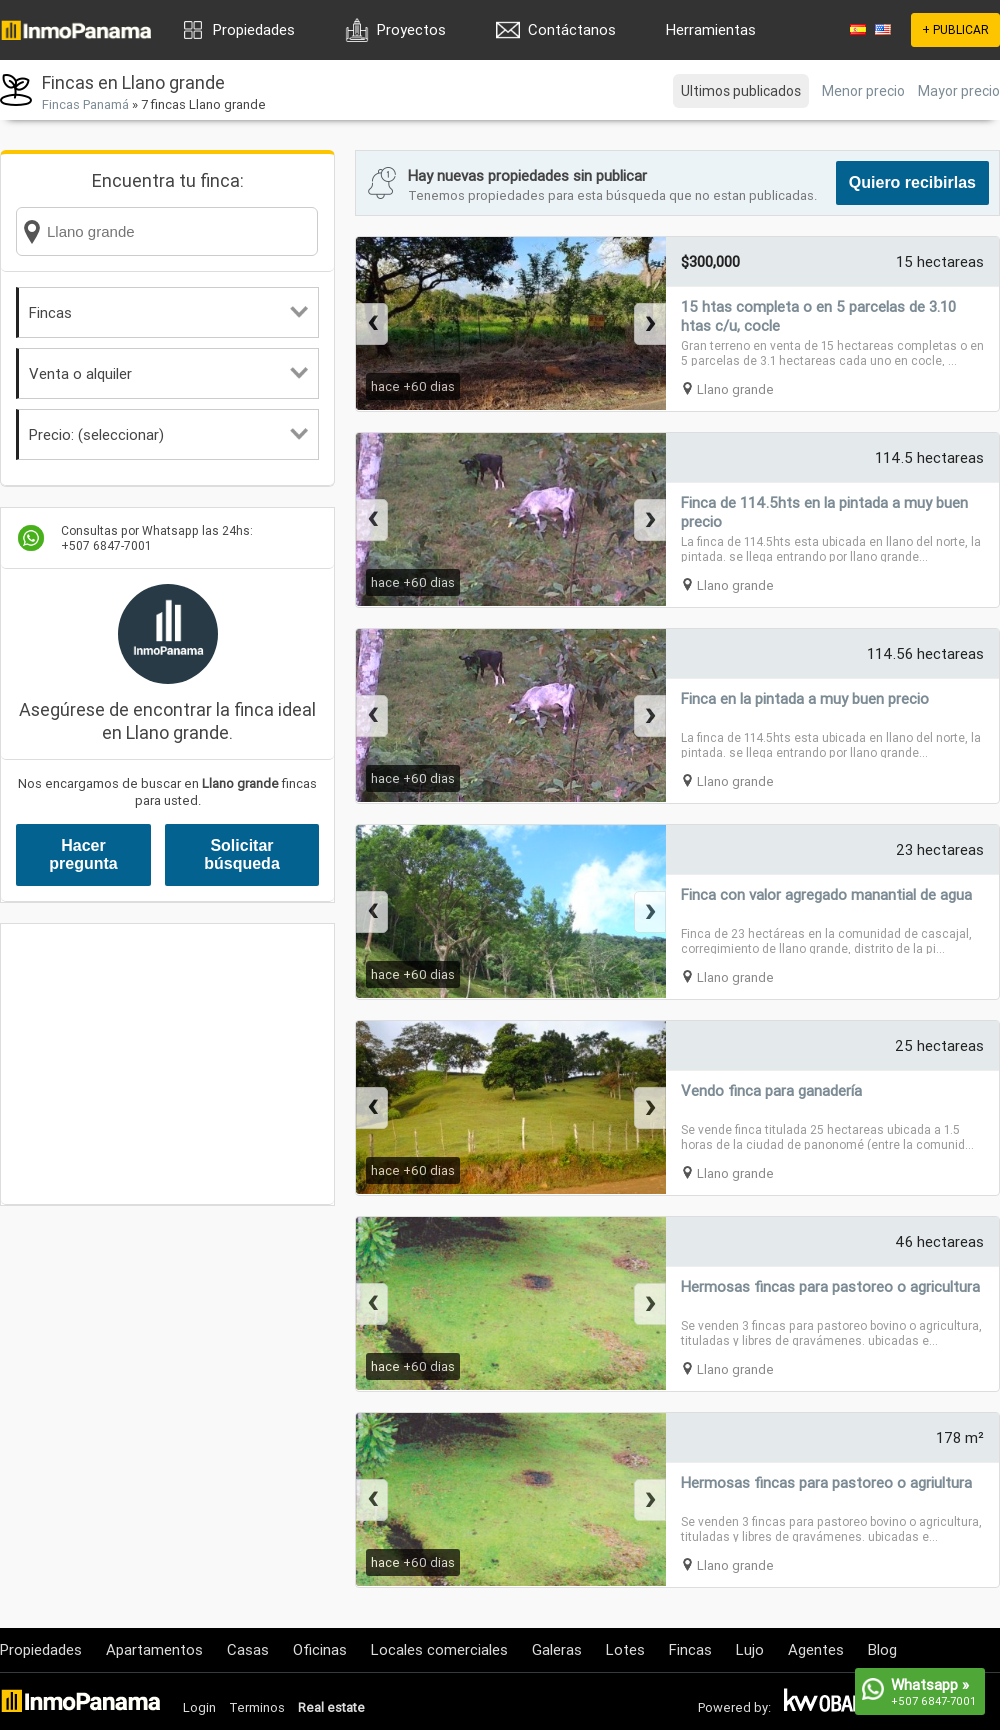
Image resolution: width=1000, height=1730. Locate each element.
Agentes (816, 1649)
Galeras (557, 1649)
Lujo (750, 1649)
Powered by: (734, 1707)
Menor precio (863, 91)
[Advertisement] (167, 1064)
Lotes (625, 1649)
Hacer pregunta (83, 854)
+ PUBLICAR (955, 29)
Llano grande (735, 389)
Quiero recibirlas (912, 182)
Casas (248, 1649)
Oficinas (320, 1649)
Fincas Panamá (85, 104)
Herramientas (711, 29)
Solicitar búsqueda (242, 854)
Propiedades (254, 29)
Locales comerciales (439, 1649)
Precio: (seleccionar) (168, 434)
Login (199, 1707)
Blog (882, 1649)
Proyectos (411, 29)
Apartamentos (154, 1649)
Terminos (257, 1707)
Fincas (168, 312)
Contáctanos (572, 29)
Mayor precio (959, 91)
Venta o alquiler (168, 373)
